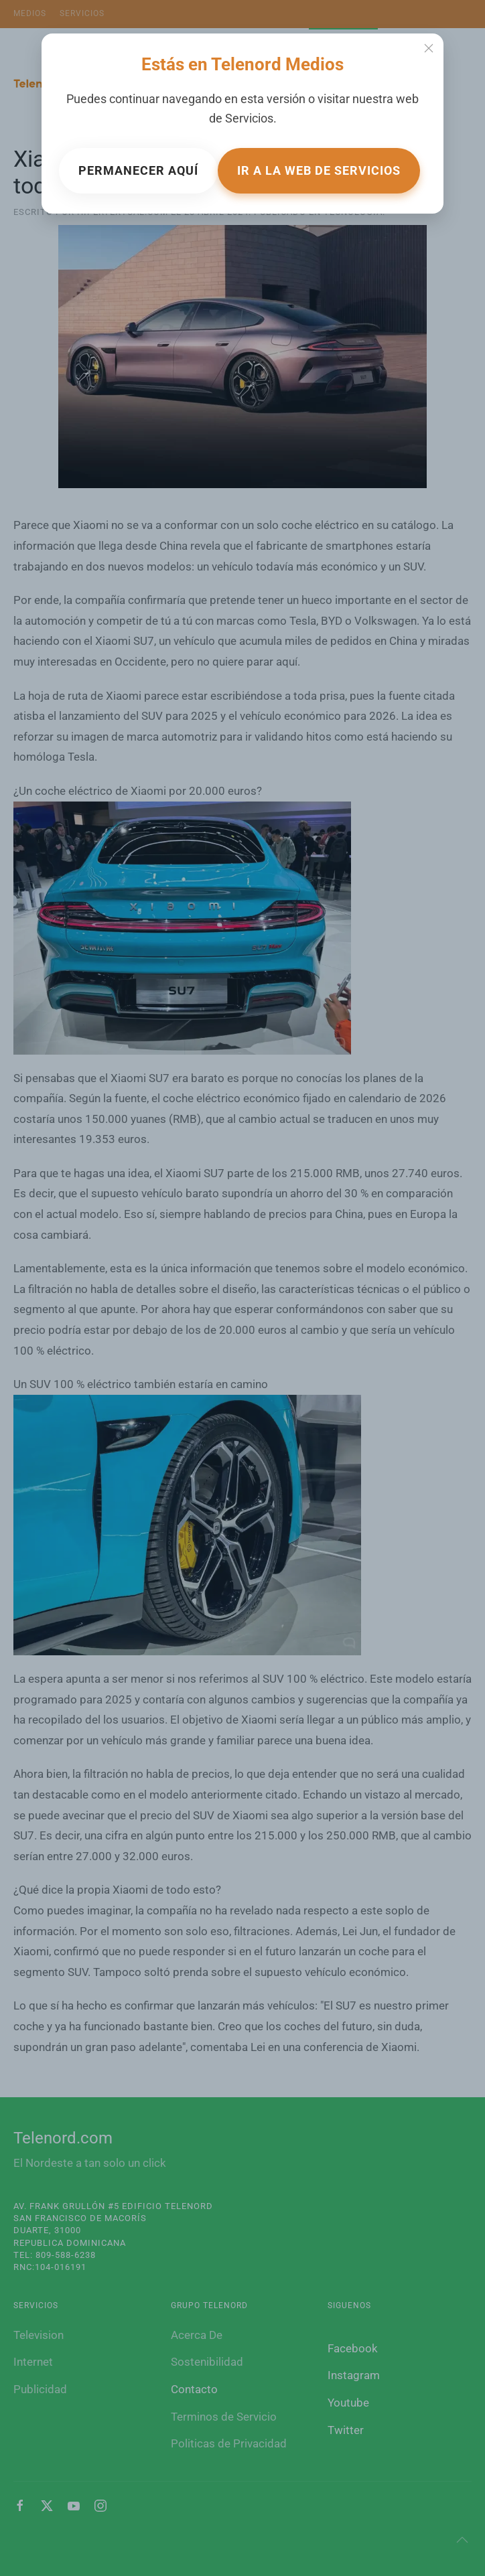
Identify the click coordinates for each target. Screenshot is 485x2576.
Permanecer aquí (138, 170)
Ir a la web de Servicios (319, 170)
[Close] (429, 48)
